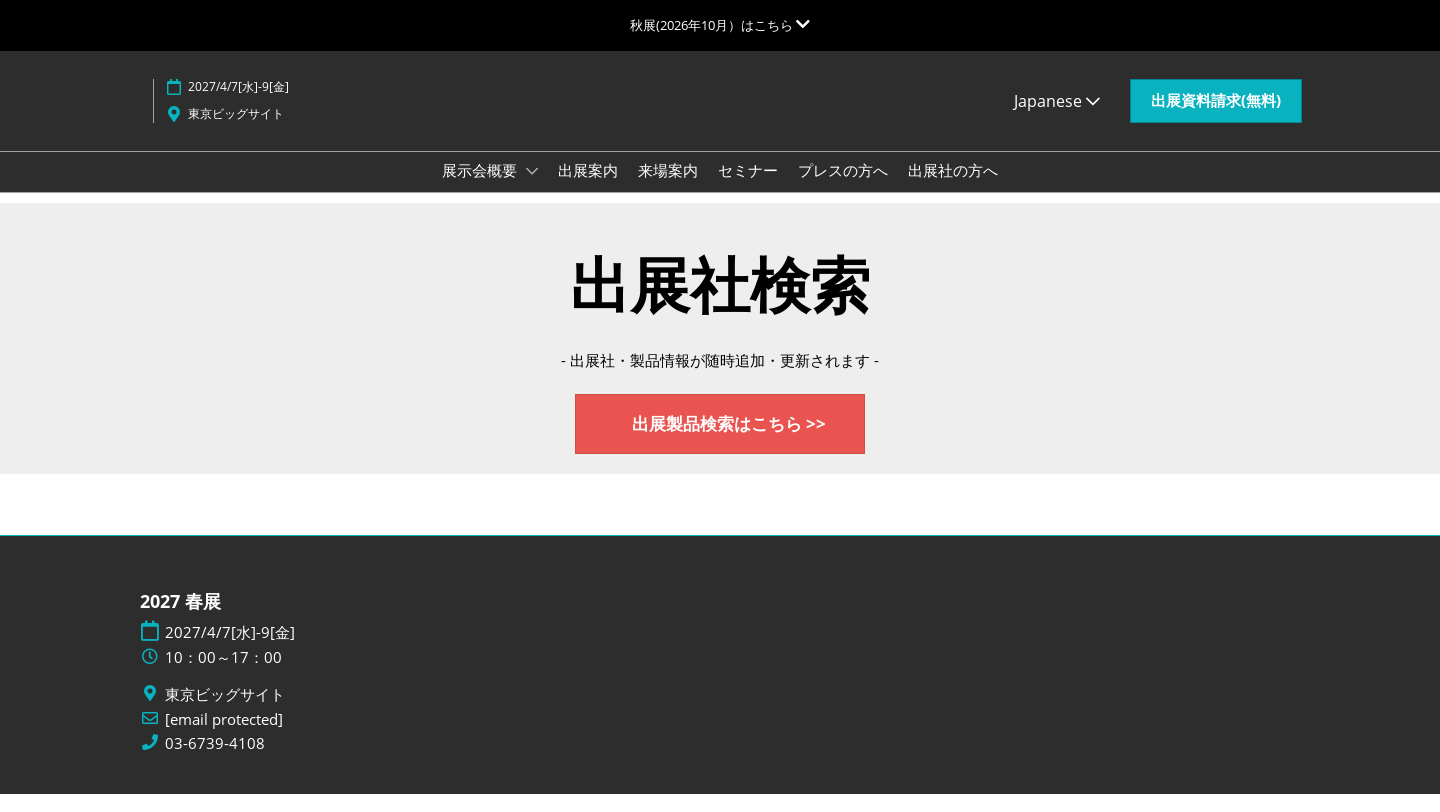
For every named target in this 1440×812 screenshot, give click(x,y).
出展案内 (588, 189)
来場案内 (668, 189)
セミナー (748, 189)
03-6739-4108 (215, 761)
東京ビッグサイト (236, 132)
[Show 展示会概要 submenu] (532, 190)
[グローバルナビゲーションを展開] (720, 25)
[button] (1216, 120)
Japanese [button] (1057, 120)
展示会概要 (481, 189)
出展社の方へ (953, 189)
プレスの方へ (843, 189)
